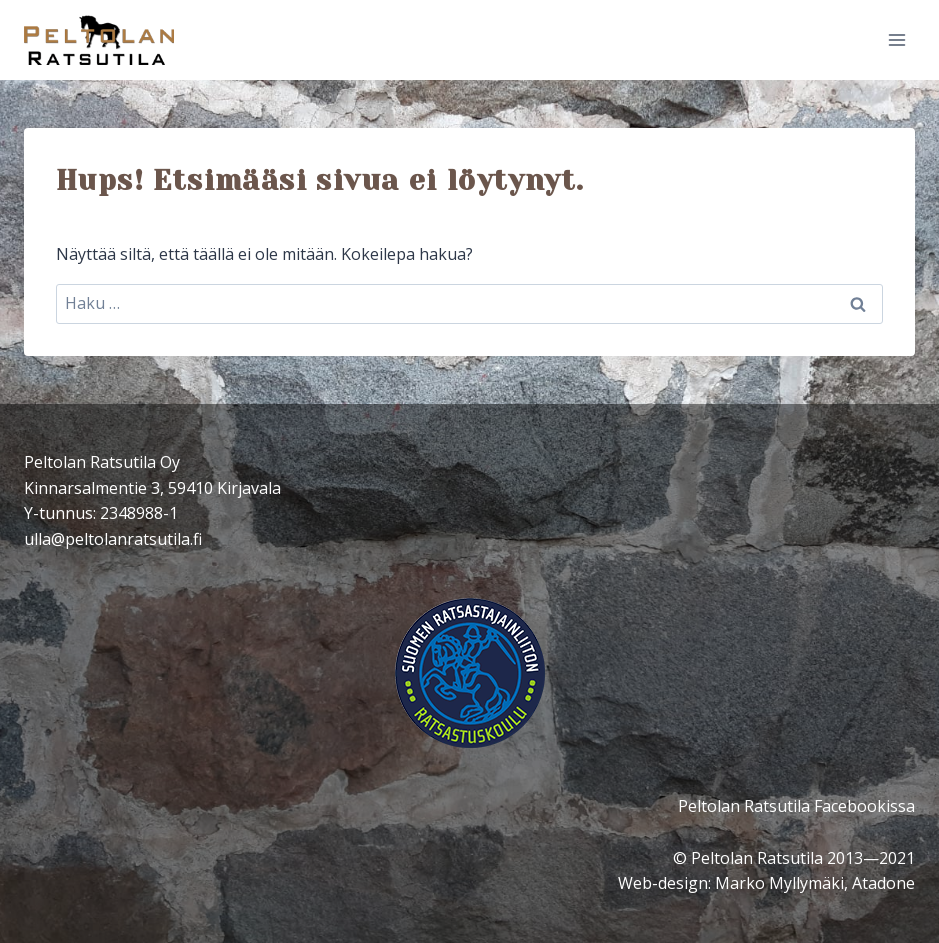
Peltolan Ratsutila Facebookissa (796, 806)
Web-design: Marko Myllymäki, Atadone (766, 883)
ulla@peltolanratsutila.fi (113, 539)
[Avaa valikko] (896, 39)
